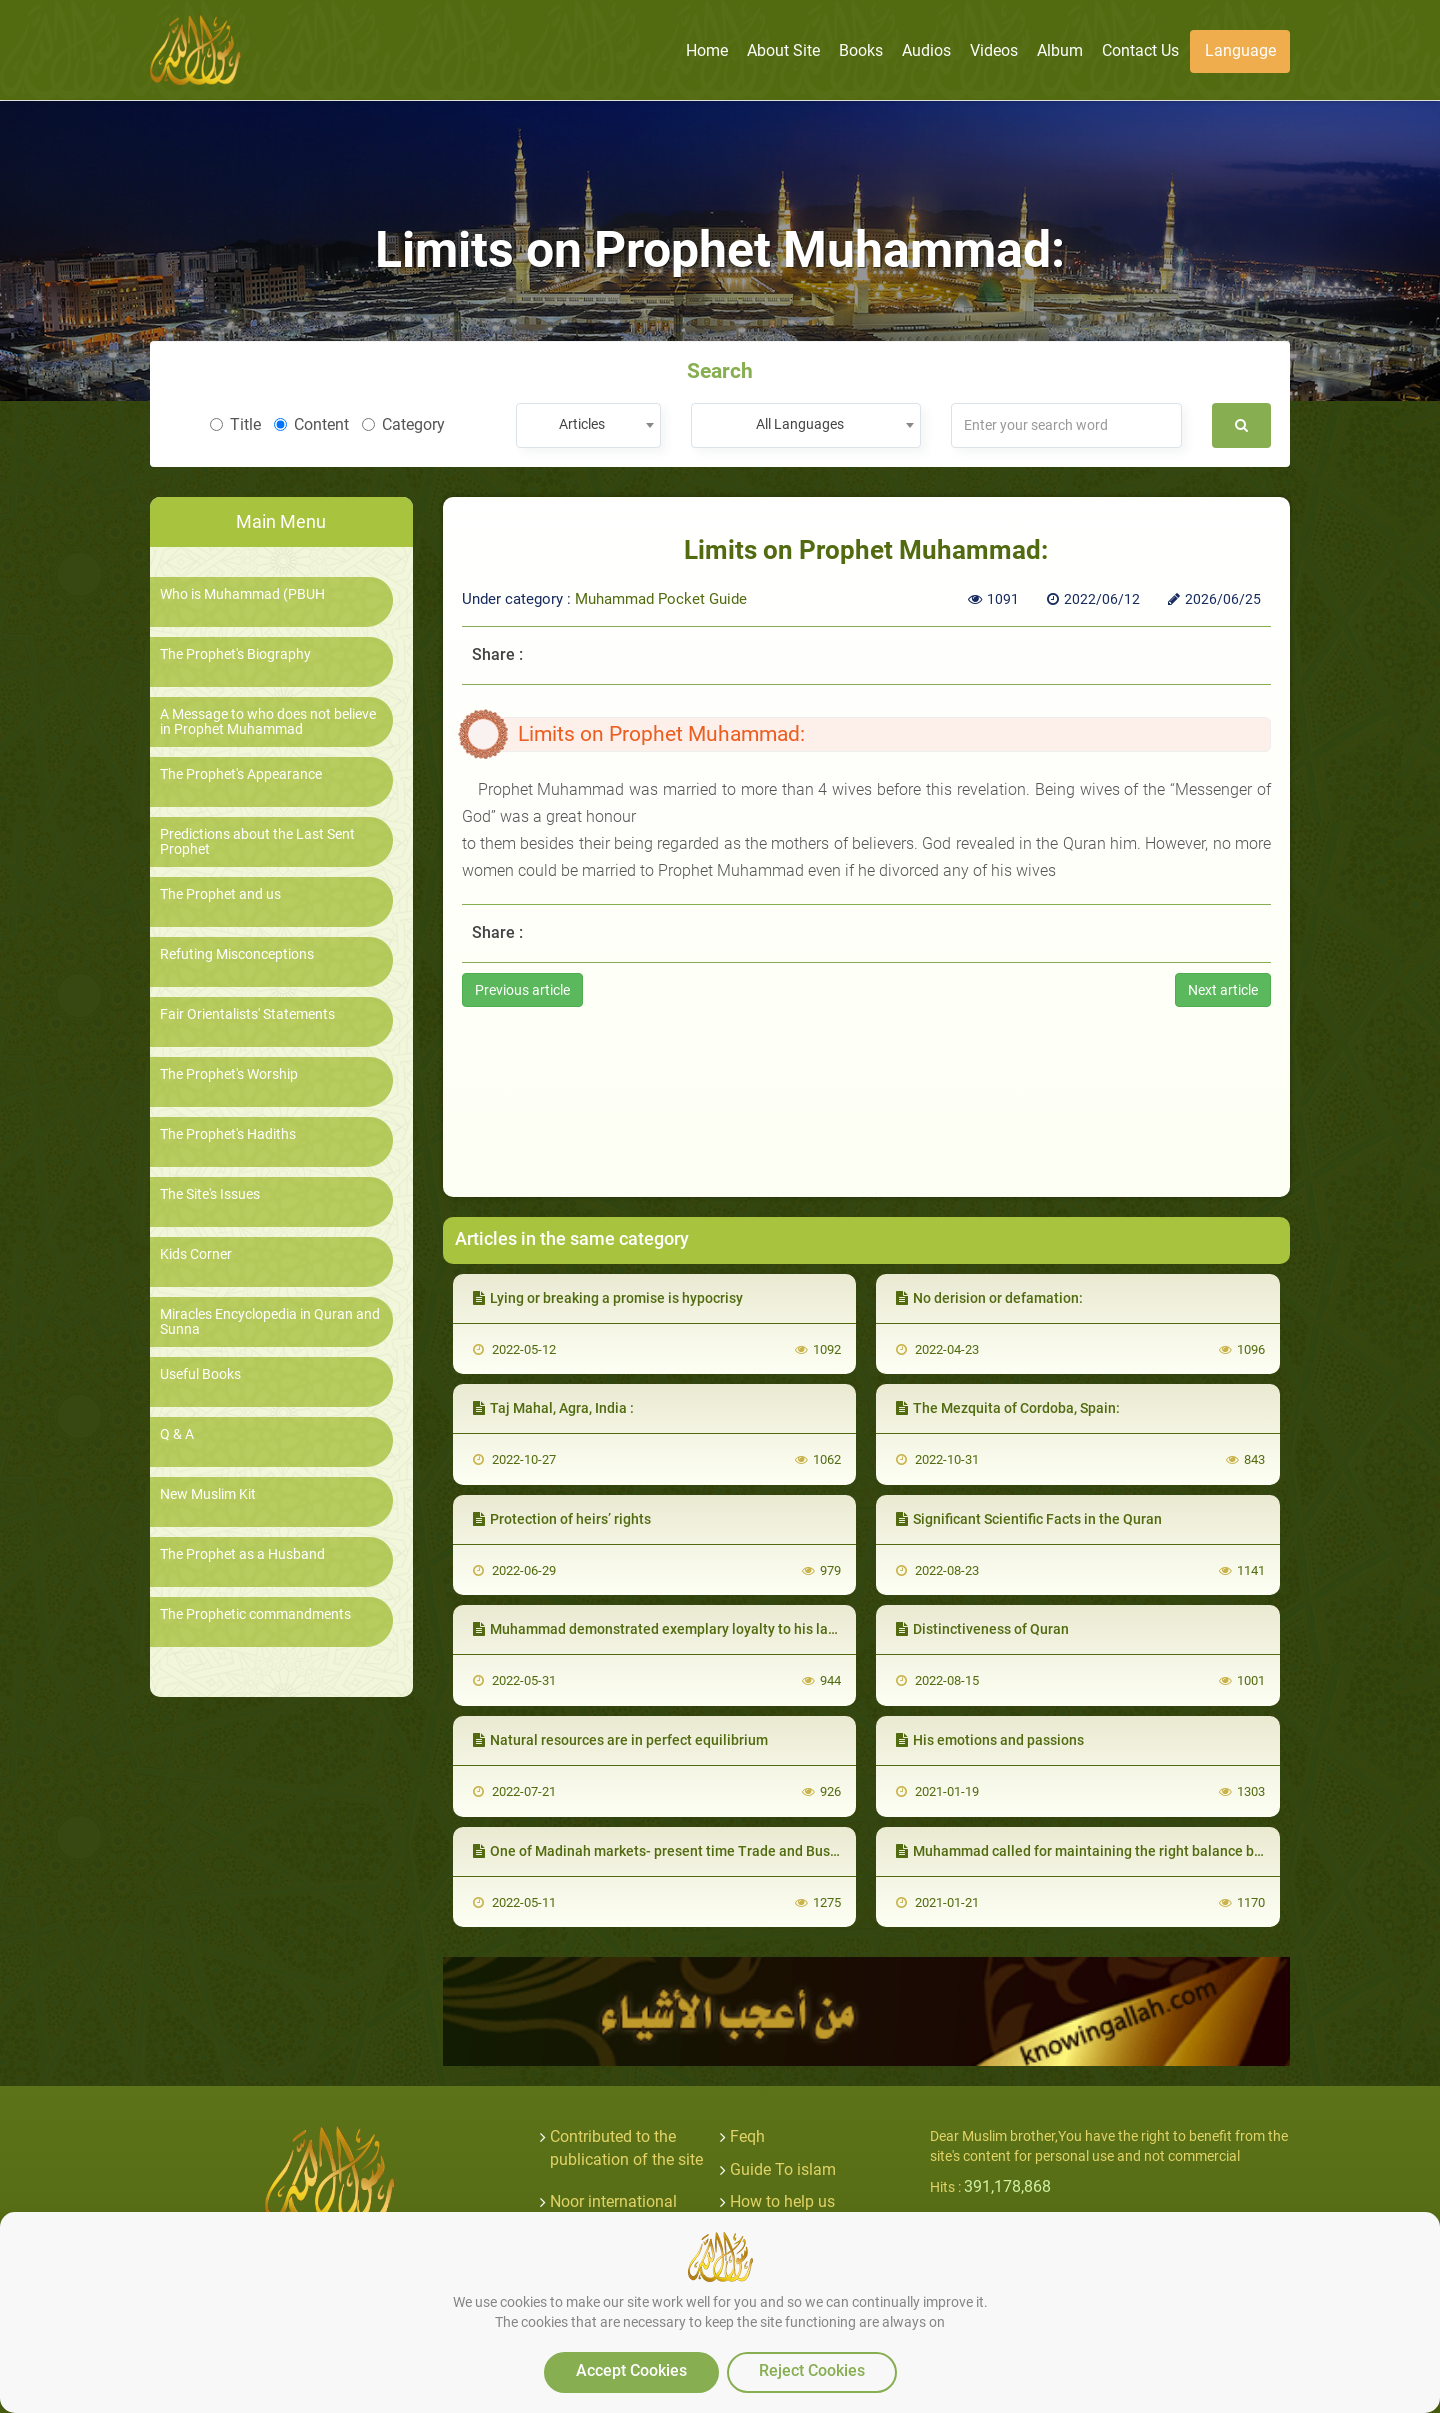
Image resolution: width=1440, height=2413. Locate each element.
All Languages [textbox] (800, 424)
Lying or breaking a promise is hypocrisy (608, 1298)
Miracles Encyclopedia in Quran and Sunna (270, 1322)
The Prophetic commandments (255, 1614)
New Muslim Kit (208, 1494)
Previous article (522, 990)
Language (1240, 50)
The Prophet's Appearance (241, 774)
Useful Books (200, 1374)
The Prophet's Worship (229, 1074)
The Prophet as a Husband (242, 1554)
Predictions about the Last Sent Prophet (257, 842)
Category (403, 424)
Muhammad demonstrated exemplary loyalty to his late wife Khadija (698, 1629)
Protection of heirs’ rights (562, 1519)
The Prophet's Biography (235, 654)
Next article (1223, 990)
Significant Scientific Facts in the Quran (1029, 1519)
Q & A (177, 1434)
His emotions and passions (990, 1740)
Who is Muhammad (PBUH (242, 594)
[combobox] (588, 425)
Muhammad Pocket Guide (661, 599)
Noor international (613, 2201)
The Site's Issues (210, 1194)
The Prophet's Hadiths (228, 1134)
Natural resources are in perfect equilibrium (620, 1740)
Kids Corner (196, 1254)
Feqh (747, 2136)
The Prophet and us (220, 894)
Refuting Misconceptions (237, 954)
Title (235, 424)
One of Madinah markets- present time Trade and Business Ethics (689, 1851)
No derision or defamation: (989, 1298)
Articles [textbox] (582, 424)
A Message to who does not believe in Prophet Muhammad (268, 722)
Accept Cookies (631, 2370)
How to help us (782, 2201)
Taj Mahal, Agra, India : (553, 1408)
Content (311, 424)
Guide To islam (783, 2169)
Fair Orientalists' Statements (247, 1014)
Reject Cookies (812, 2370)
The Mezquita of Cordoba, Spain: (1008, 1408)
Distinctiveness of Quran (982, 1629)
